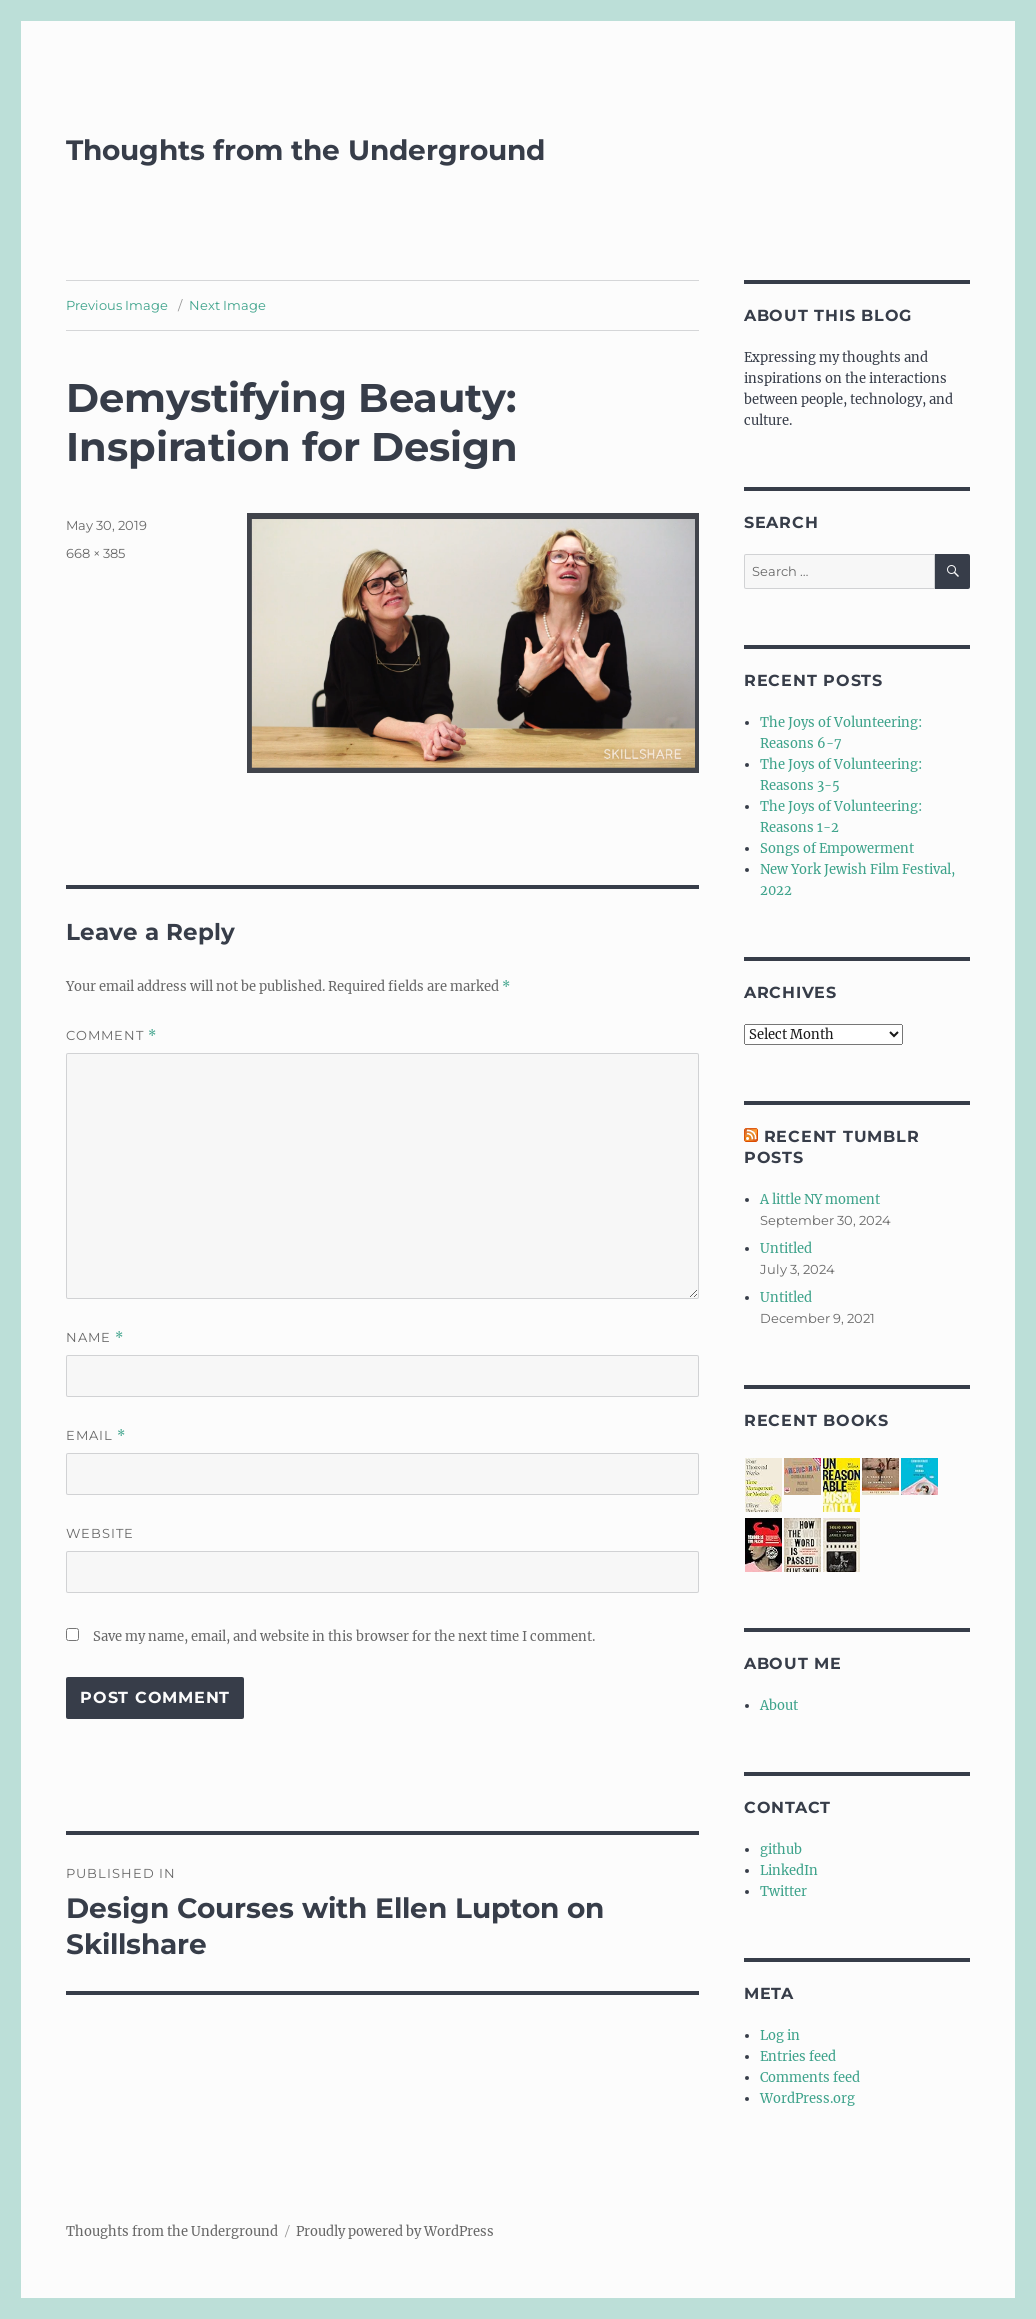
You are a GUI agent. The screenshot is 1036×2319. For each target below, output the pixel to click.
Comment (111, 1035)
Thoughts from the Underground (305, 150)
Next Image (227, 305)
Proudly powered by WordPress (395, 2231)
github (781, 1849)
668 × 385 (95, 553)
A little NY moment (820, 1199)
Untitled (786, 1248)
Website (100, 1533)
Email (96, 1435)
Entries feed (798, 2056)
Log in (780, 2035)
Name (95, 1337)
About (779, 1705)
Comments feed (810, 2077)
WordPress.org (807, 2098)
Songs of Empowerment (837, 848)
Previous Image (117, 305)
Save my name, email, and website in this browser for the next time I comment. (344, 1636)
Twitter (783, 1891)
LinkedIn (789, 1870)
